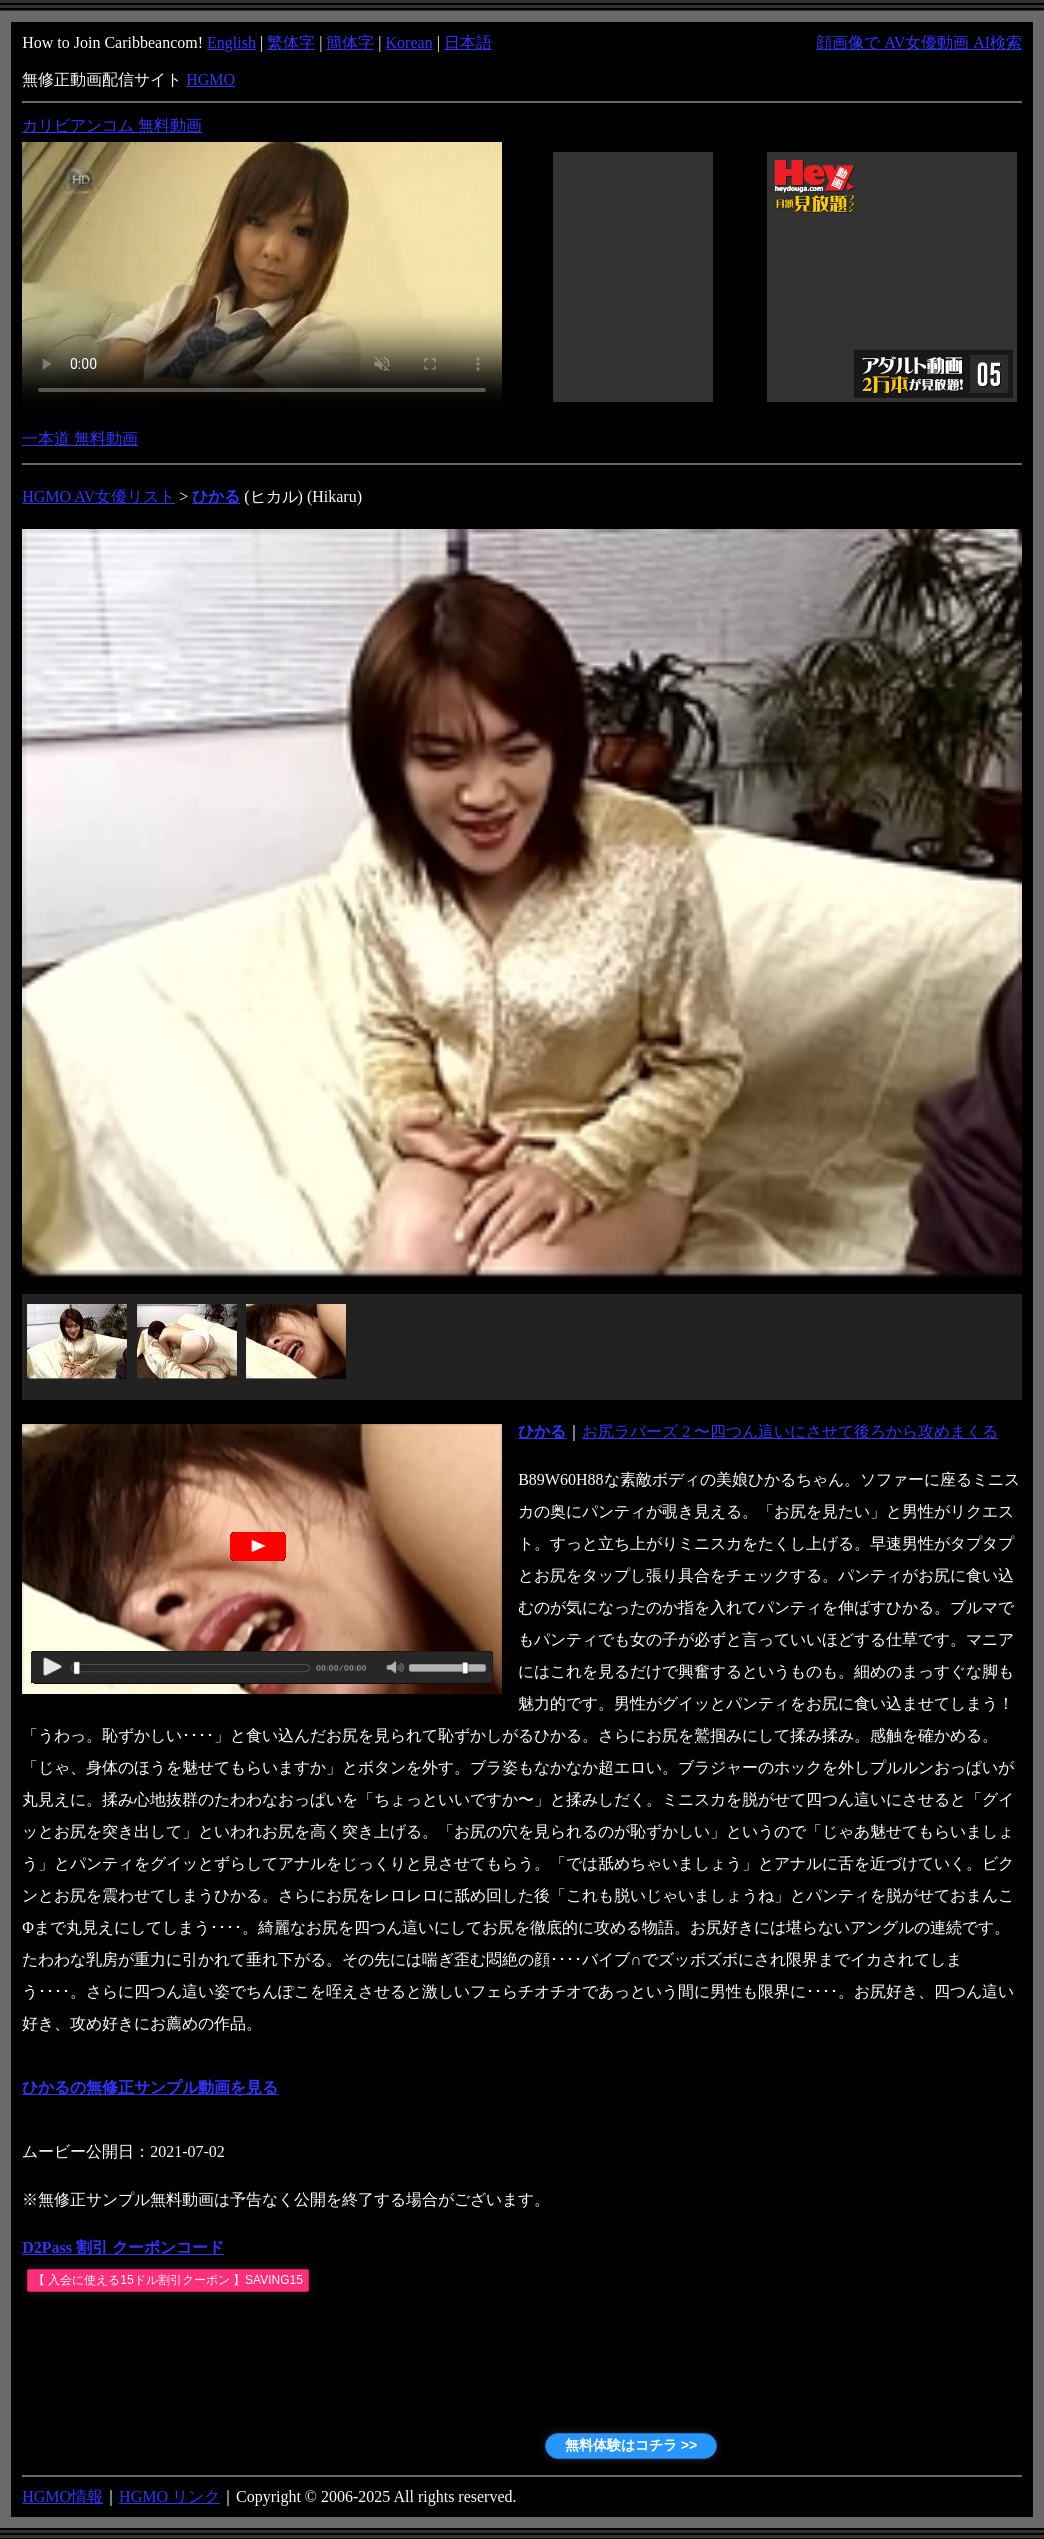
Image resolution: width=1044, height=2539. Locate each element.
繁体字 (291, 42)
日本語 (468, 42)
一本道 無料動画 (80, 438)
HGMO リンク (169, 2496)
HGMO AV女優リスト (98, 496)
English (231, 42)
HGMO (210, 79)
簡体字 (350, 42)
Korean (409, 42)
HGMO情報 (62, 2496)
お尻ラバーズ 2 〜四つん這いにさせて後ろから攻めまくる (790, 1431)
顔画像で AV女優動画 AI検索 (919, 42)
